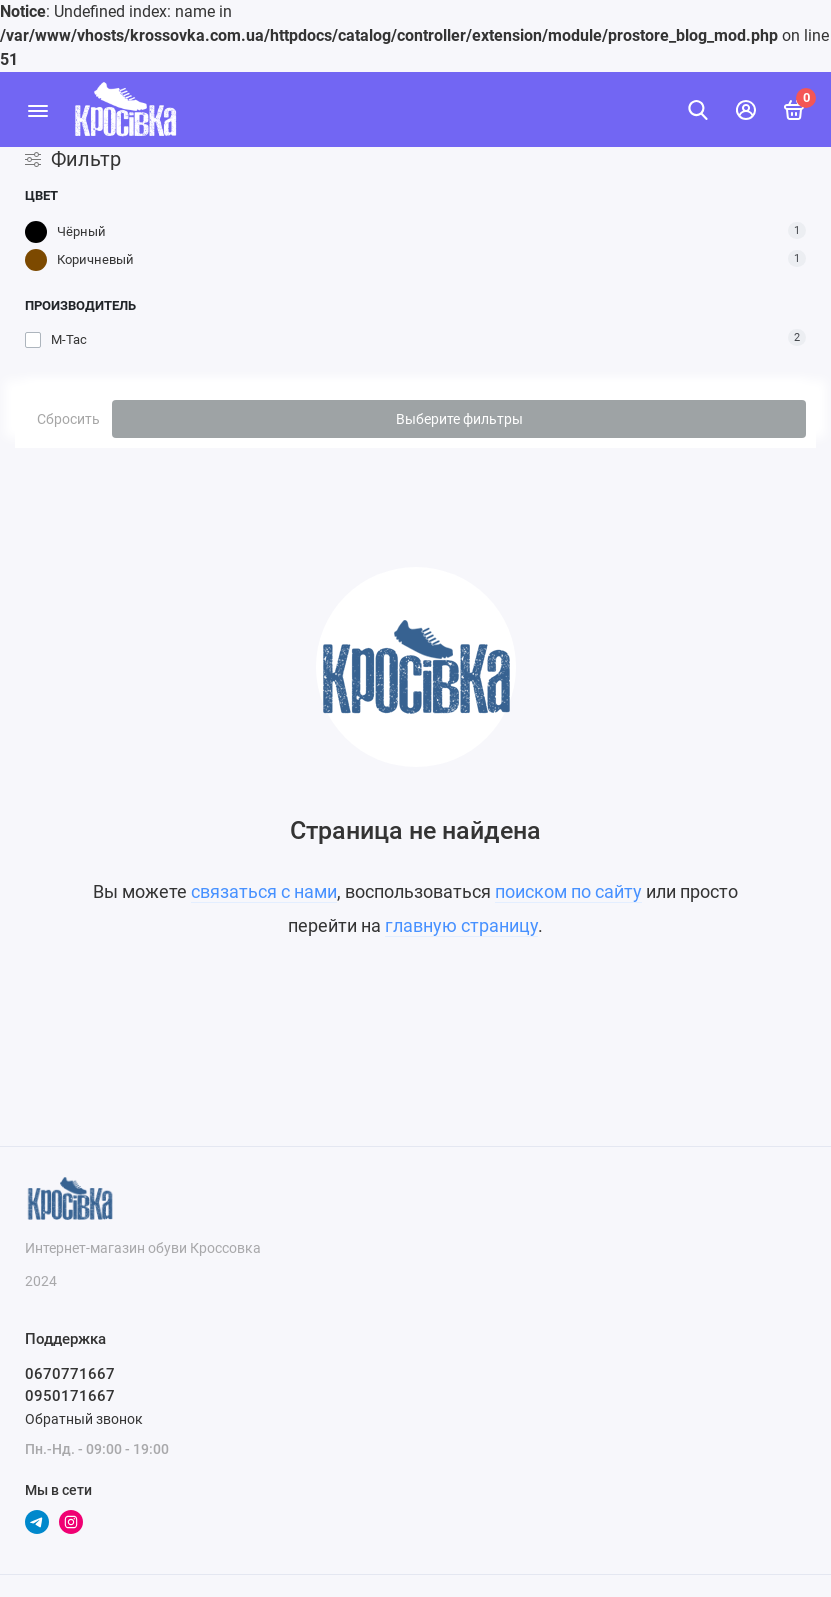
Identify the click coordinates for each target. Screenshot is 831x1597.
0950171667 (70, 1396)
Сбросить (68, 419)
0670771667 (70, 1374)
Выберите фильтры (459, 419)
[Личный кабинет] (746, 110)
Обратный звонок (84, 1419)
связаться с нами (264, 891)
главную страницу (461, 925)
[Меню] (37, 109)
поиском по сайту (568, 891)
